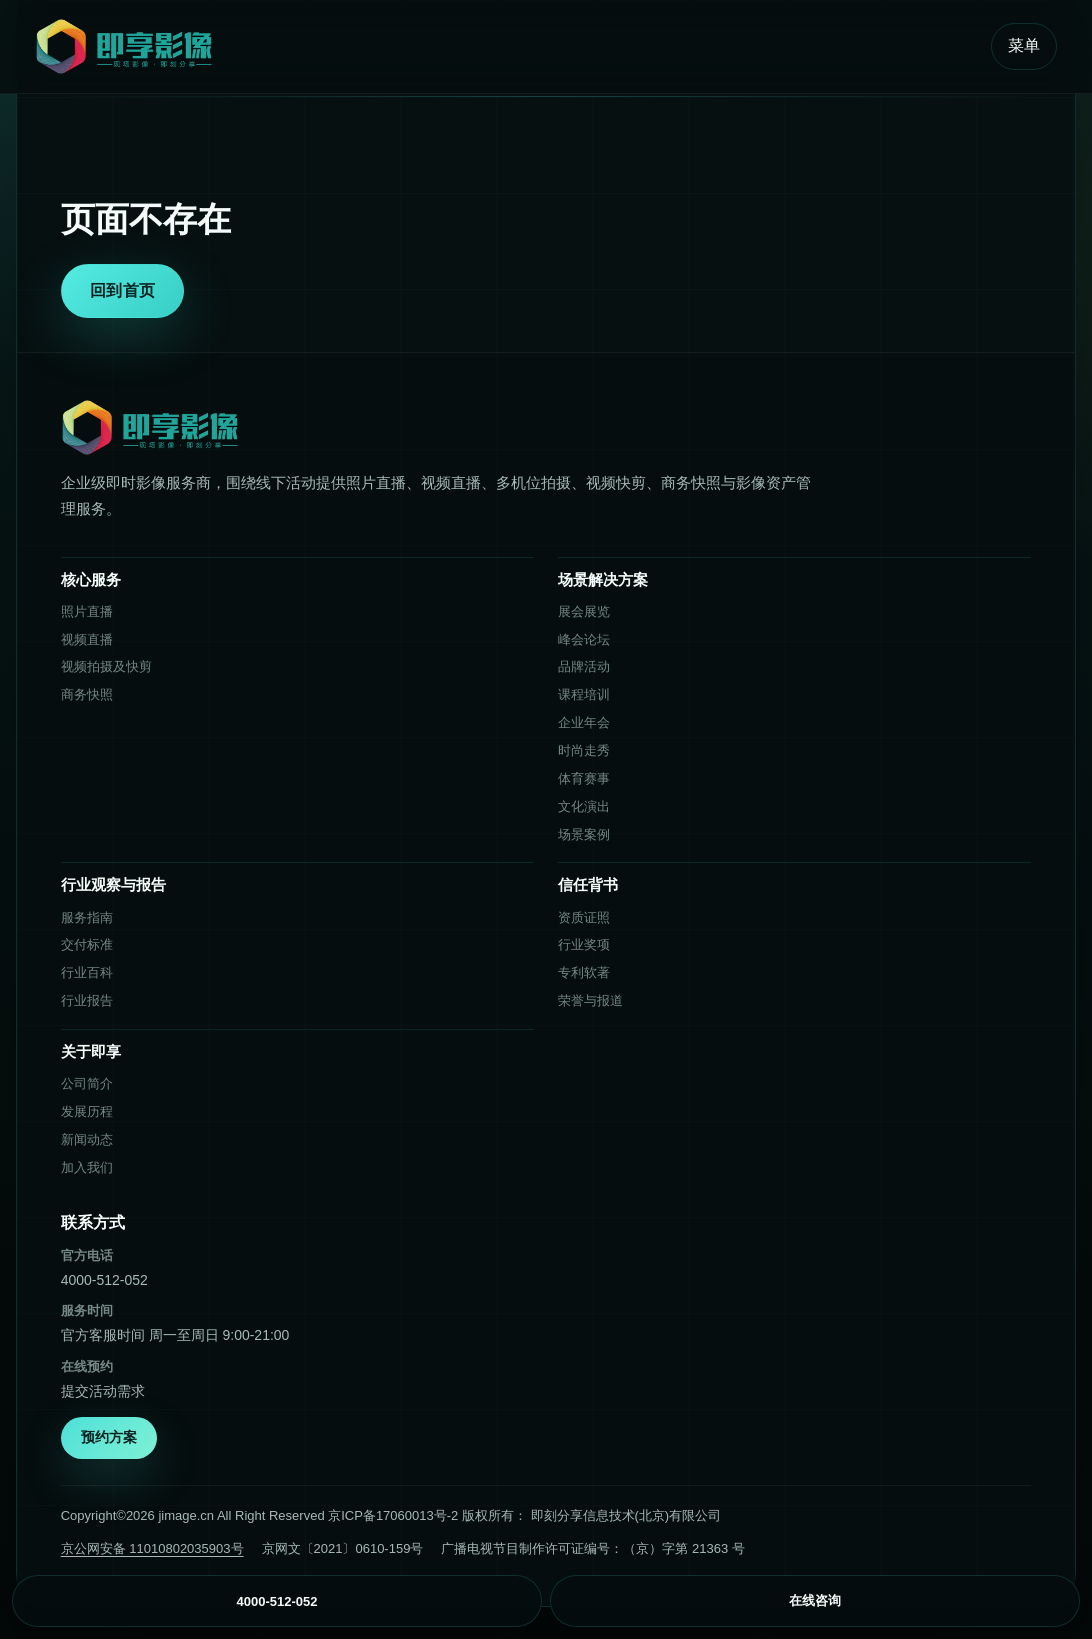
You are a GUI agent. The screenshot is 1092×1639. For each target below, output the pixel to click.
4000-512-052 (104, 1280)
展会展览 (584, 611)
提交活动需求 (103, 1391)
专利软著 (584, 972)
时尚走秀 (584, 750)
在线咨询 (815, 1600)
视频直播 (87, 639)
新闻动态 (87, 1139)
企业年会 (584, 722)
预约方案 (109, 1437)
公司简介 (87, 1083)
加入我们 (87, 1167)
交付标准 (87, 944)
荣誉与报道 (590, 1000)
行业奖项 (584, 944)
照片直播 (87, 611)
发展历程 (87, 1111)
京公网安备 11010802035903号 (152, 1548)
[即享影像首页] (504, 46)
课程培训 (584, 694)
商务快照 (87, 694)
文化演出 (584, 806)
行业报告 (87, 1000)
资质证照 (584, 917)
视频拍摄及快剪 (106, 666)
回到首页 (122, 290)
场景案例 (584, 834)
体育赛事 (584, 778)
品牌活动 (584, 666)
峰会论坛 (584, 639)
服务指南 (87, 917)
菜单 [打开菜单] (1024, 45)
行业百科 (87, 972)
